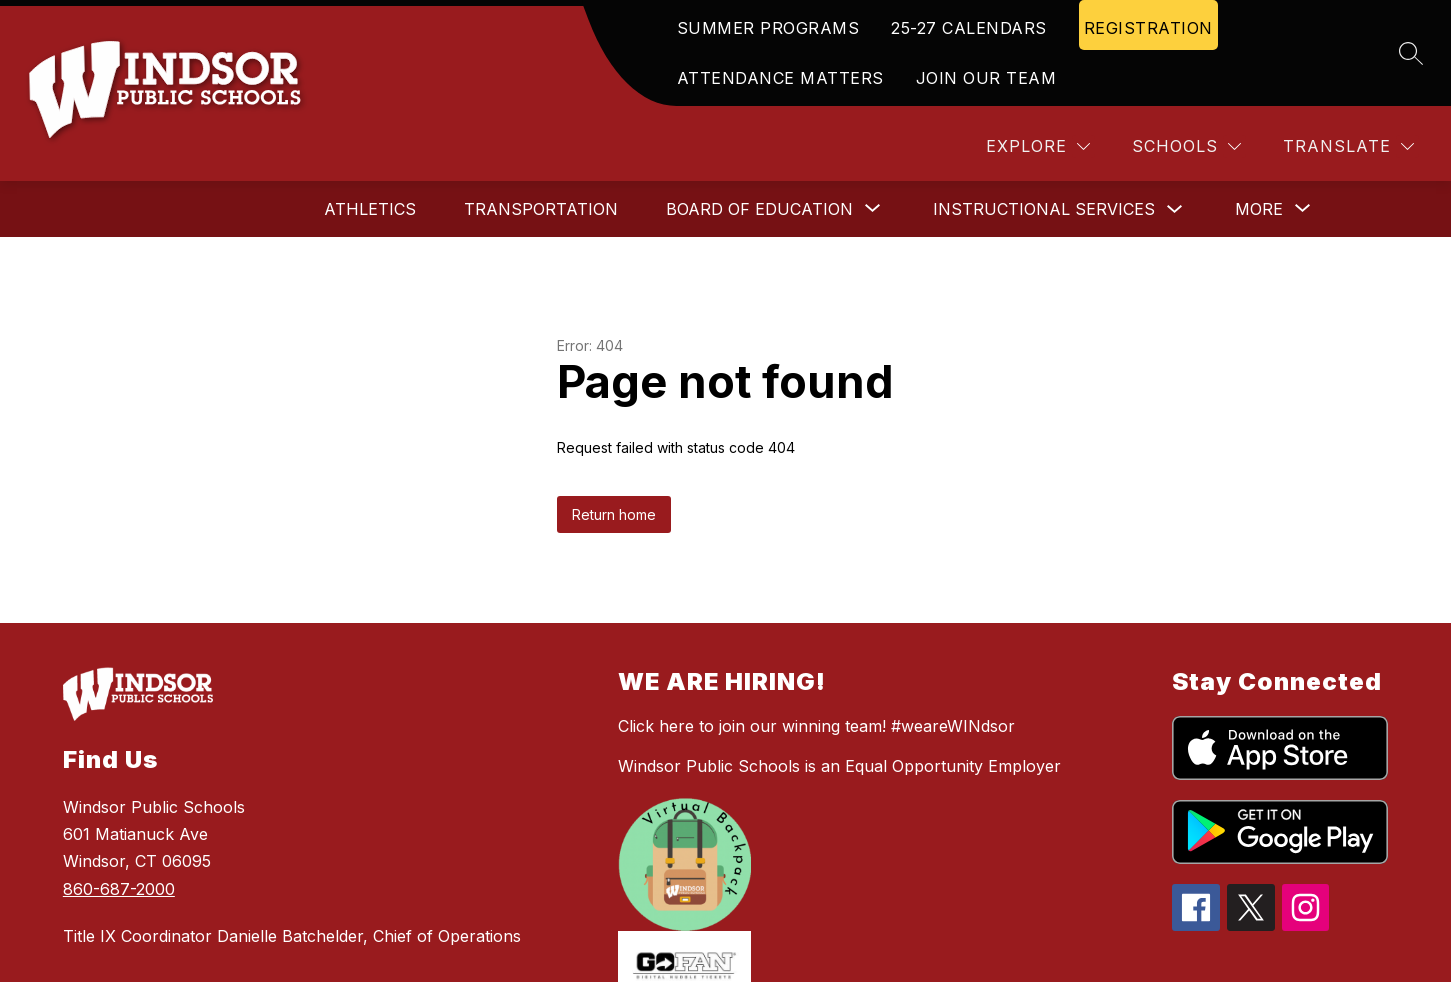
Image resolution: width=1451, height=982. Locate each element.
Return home (614, 514)
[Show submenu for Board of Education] (759, 209)
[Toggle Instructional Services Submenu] (1175, 209)
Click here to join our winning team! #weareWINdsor (816, 726)
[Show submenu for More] (1259, 209)
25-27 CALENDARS (969, 28)
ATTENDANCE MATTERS (780, 78)
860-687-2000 (119, 889)
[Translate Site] (1348, 146)
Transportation (541, 209)
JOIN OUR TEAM (986, 78)
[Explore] (1038, 146)
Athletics (370, 209)
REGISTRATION (1148, 28)
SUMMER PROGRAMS (768, 28)
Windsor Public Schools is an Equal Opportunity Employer (839, 766)
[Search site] (1411, 53)
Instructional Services (1044, 209)
